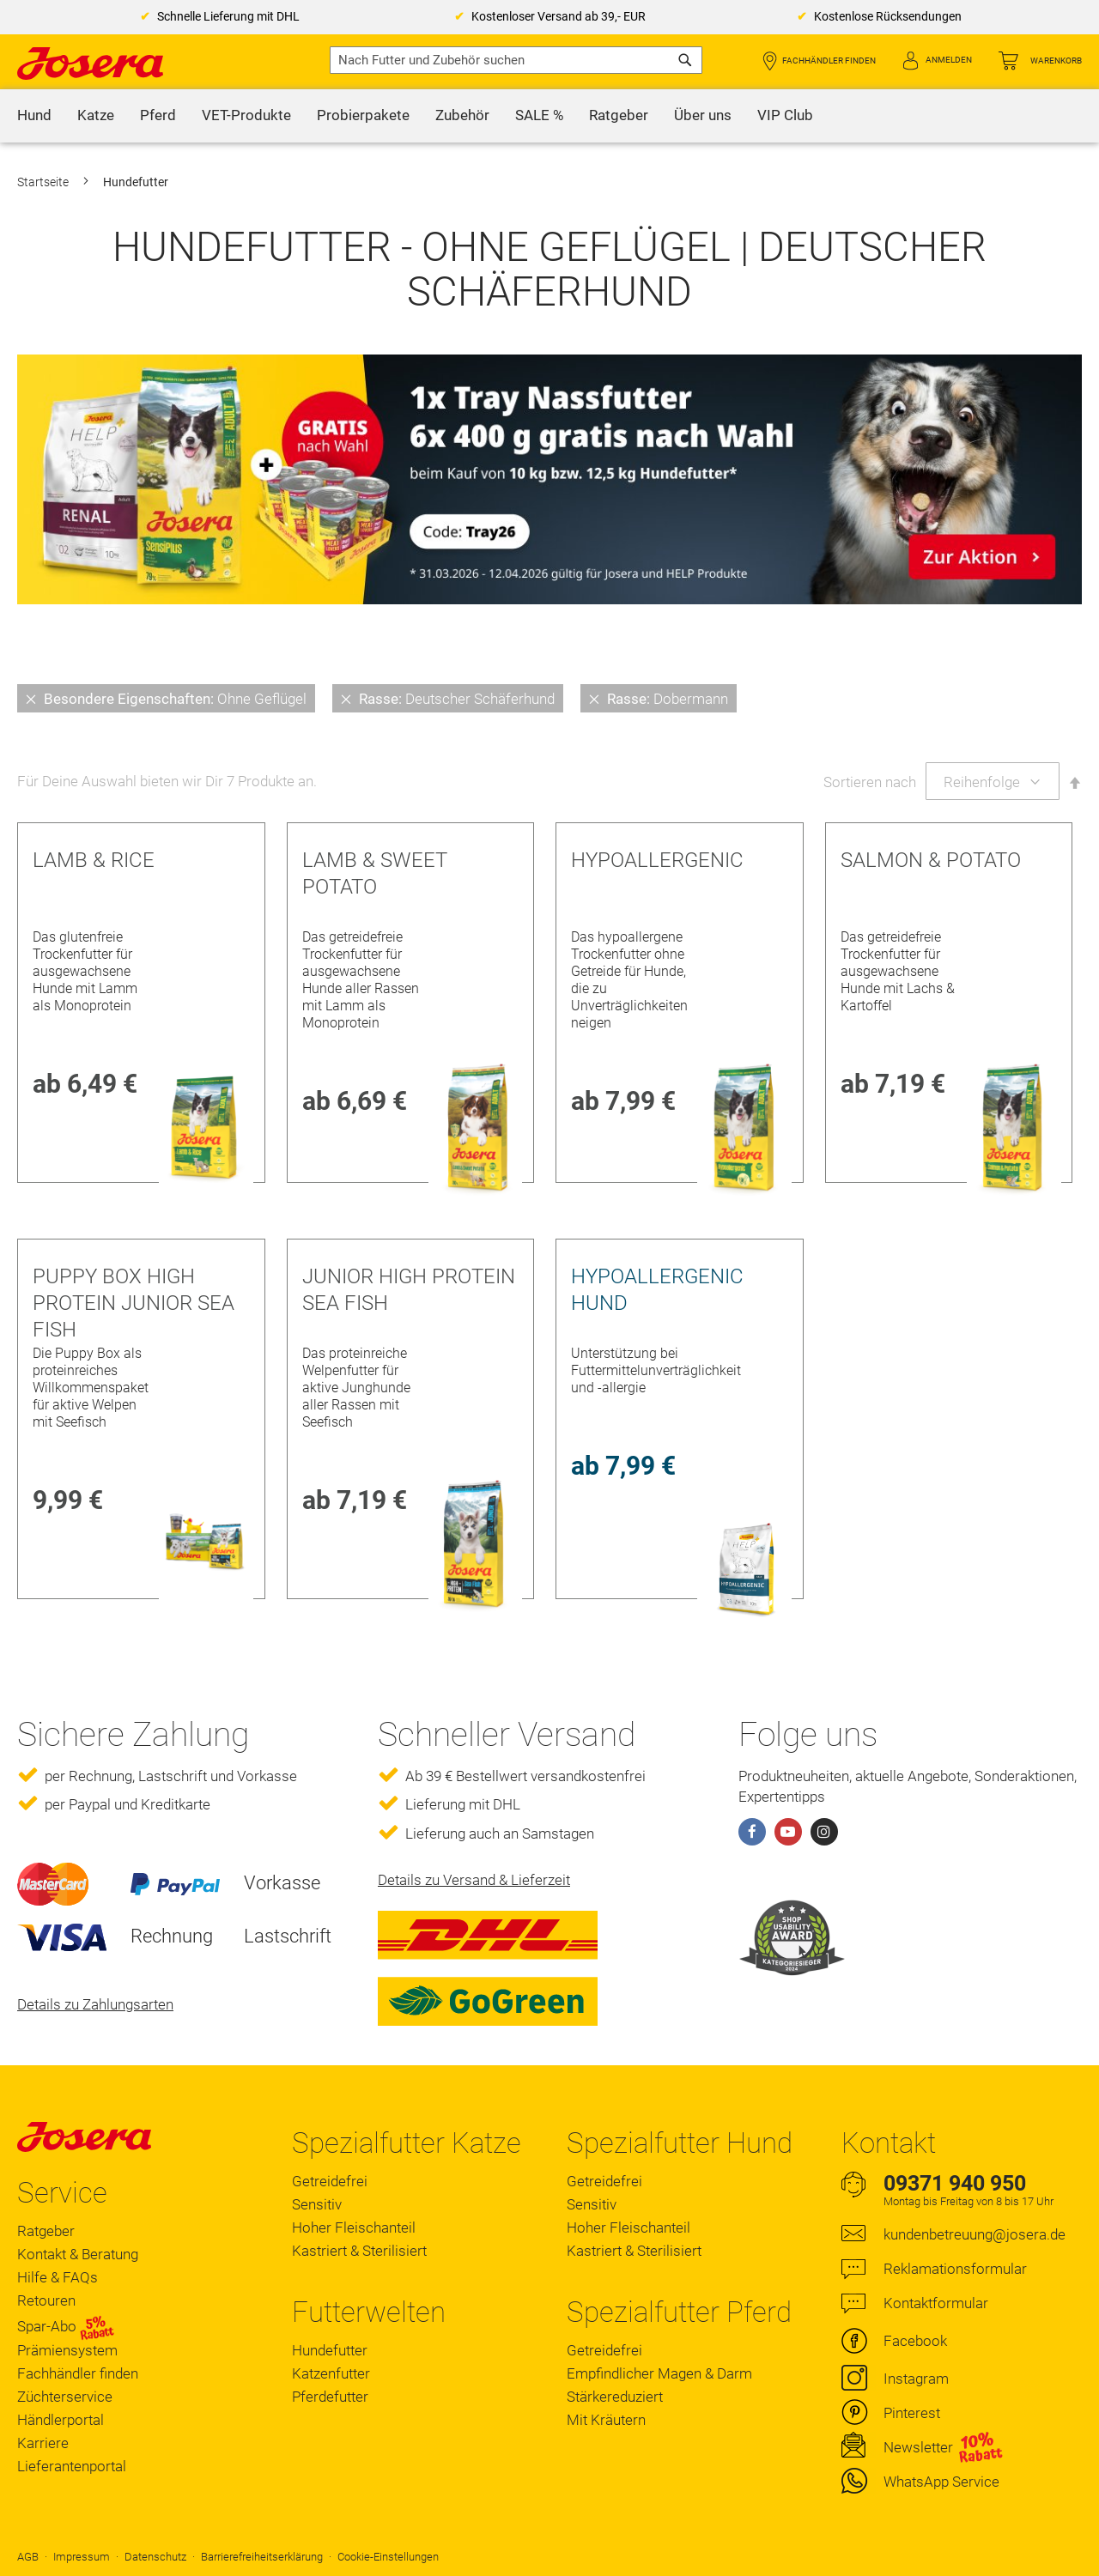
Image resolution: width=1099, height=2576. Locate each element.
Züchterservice (64, 2396)
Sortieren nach (869, 782)
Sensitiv (317, 2204)
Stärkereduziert (615, 2396)
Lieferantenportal (71, 2466)
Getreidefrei (329, 2181)
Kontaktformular (935, 2303)
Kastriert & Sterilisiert (359, 2250)
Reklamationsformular (955, 2268)
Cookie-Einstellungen (388, 2556)
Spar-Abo (65, 2326)
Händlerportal (60, 2419)
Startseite (44, 182)
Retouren (46, 2300)
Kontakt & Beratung (77, 2254)
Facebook (915, 2340)
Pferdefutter (330, 2396)
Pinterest (911, 2412)
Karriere (43, 2443)
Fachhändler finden (829, 60)
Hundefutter (329, 2350)
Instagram (916, 2378)
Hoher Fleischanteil (354, 2227)
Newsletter (918, 2447)
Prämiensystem (67, 2350)
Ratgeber (46, 2231)
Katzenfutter (331, 2373)
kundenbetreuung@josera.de (974, 2234)
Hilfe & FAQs (57, 2277)
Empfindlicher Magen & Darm (659, 2373)
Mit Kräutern (606, 2419)
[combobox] (516, 60)
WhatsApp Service (941, 2481)
